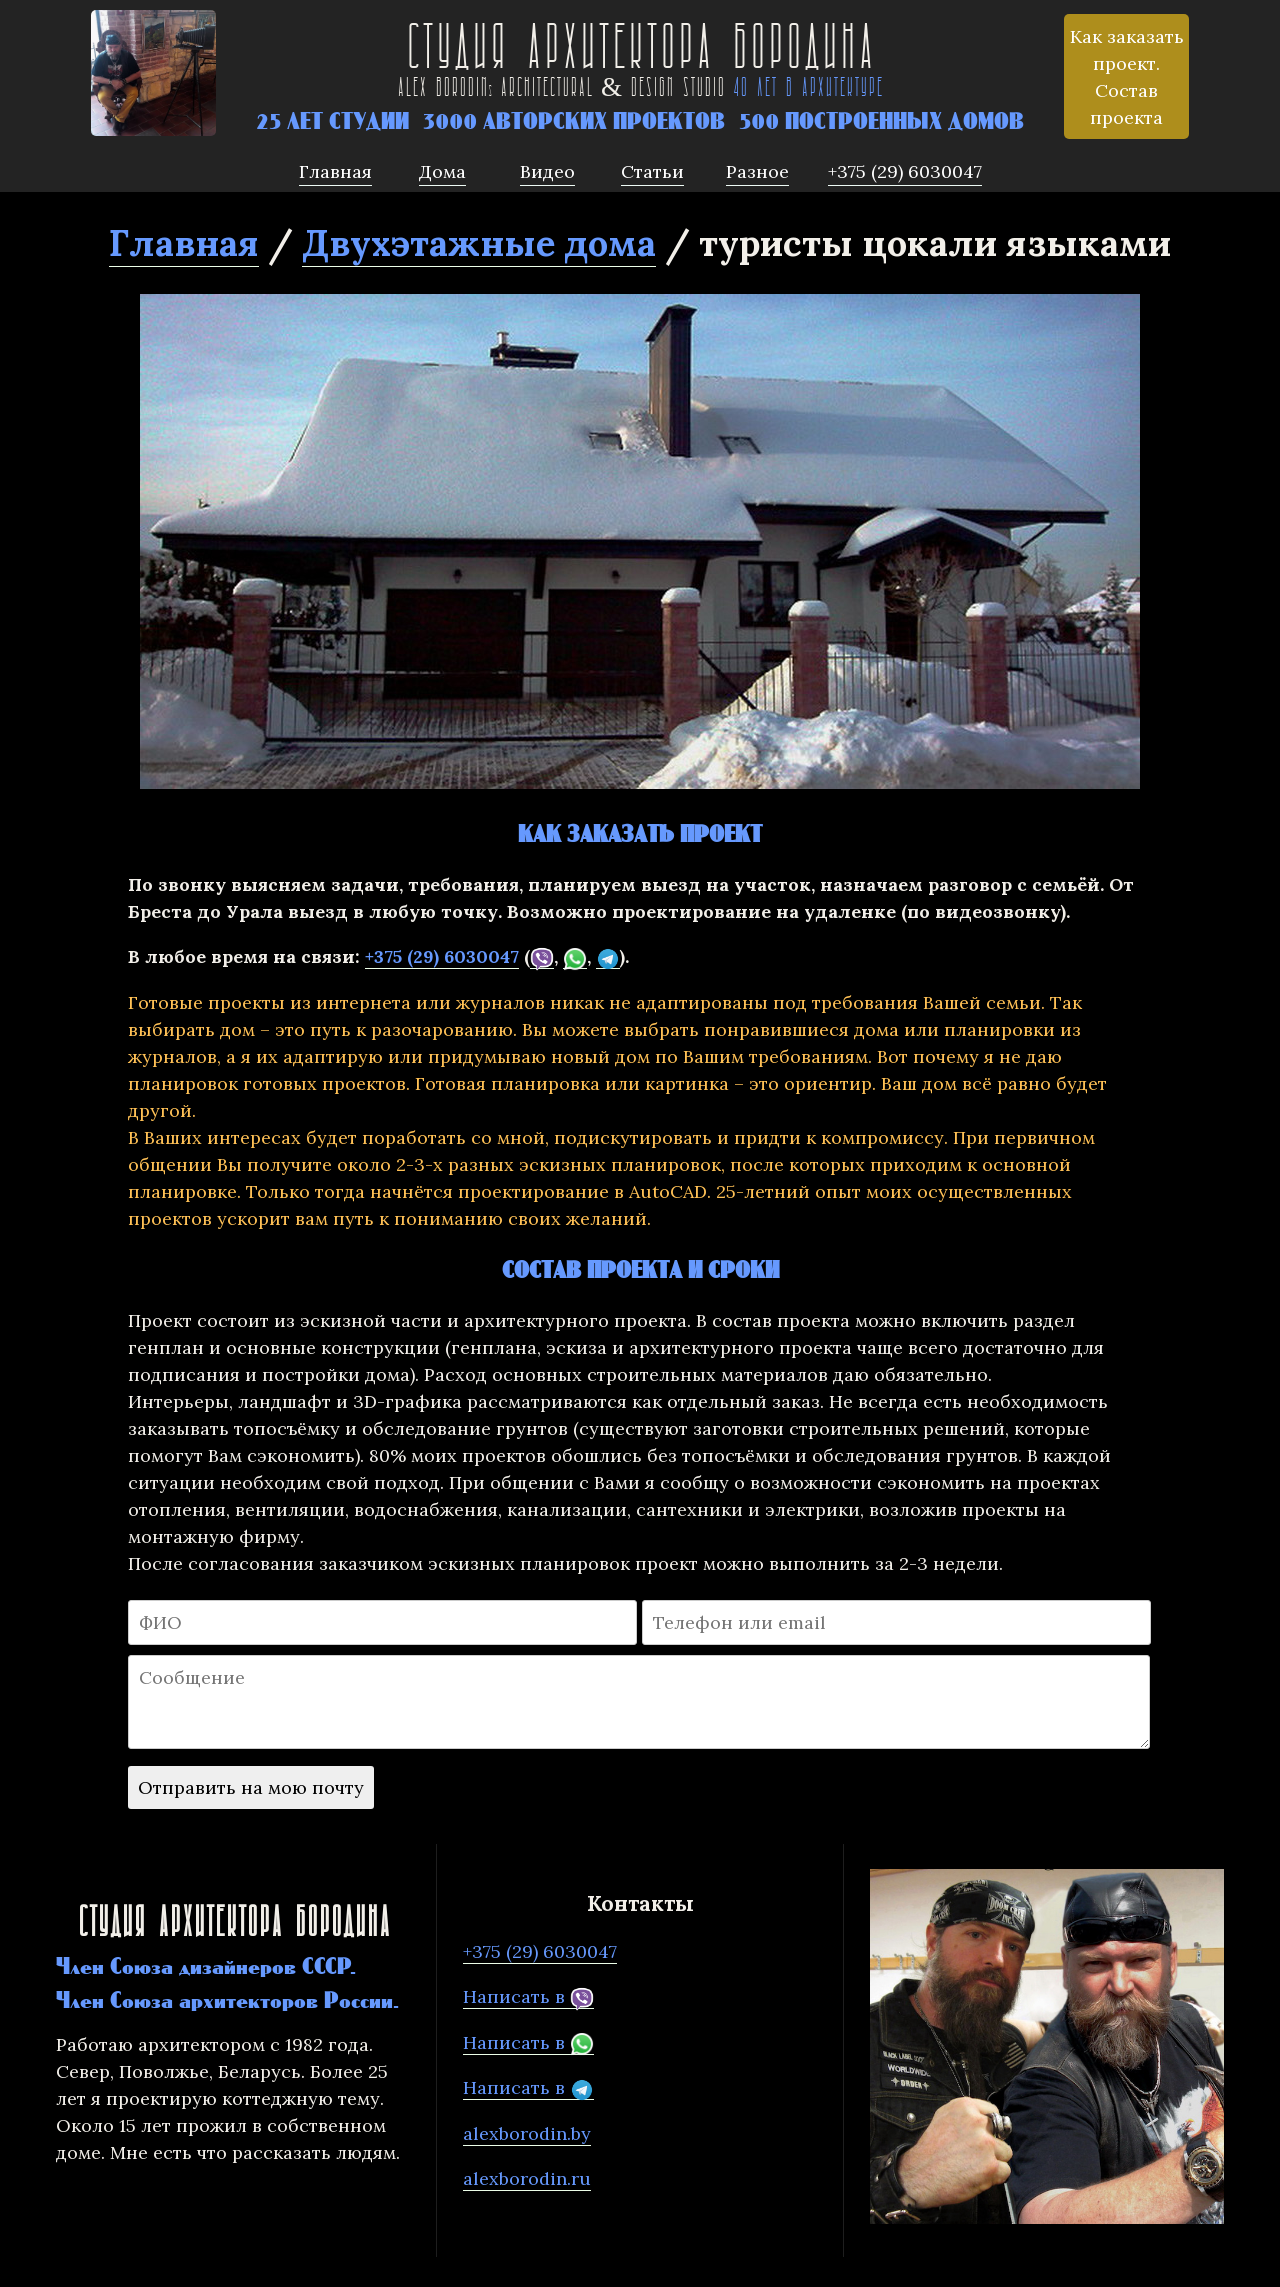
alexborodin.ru (527, 2178)
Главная (184, 243)
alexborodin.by (527, 2133)
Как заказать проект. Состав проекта (1127, 77)
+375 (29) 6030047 (442, 956)
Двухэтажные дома (479, 243)
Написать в (528, 1997)
